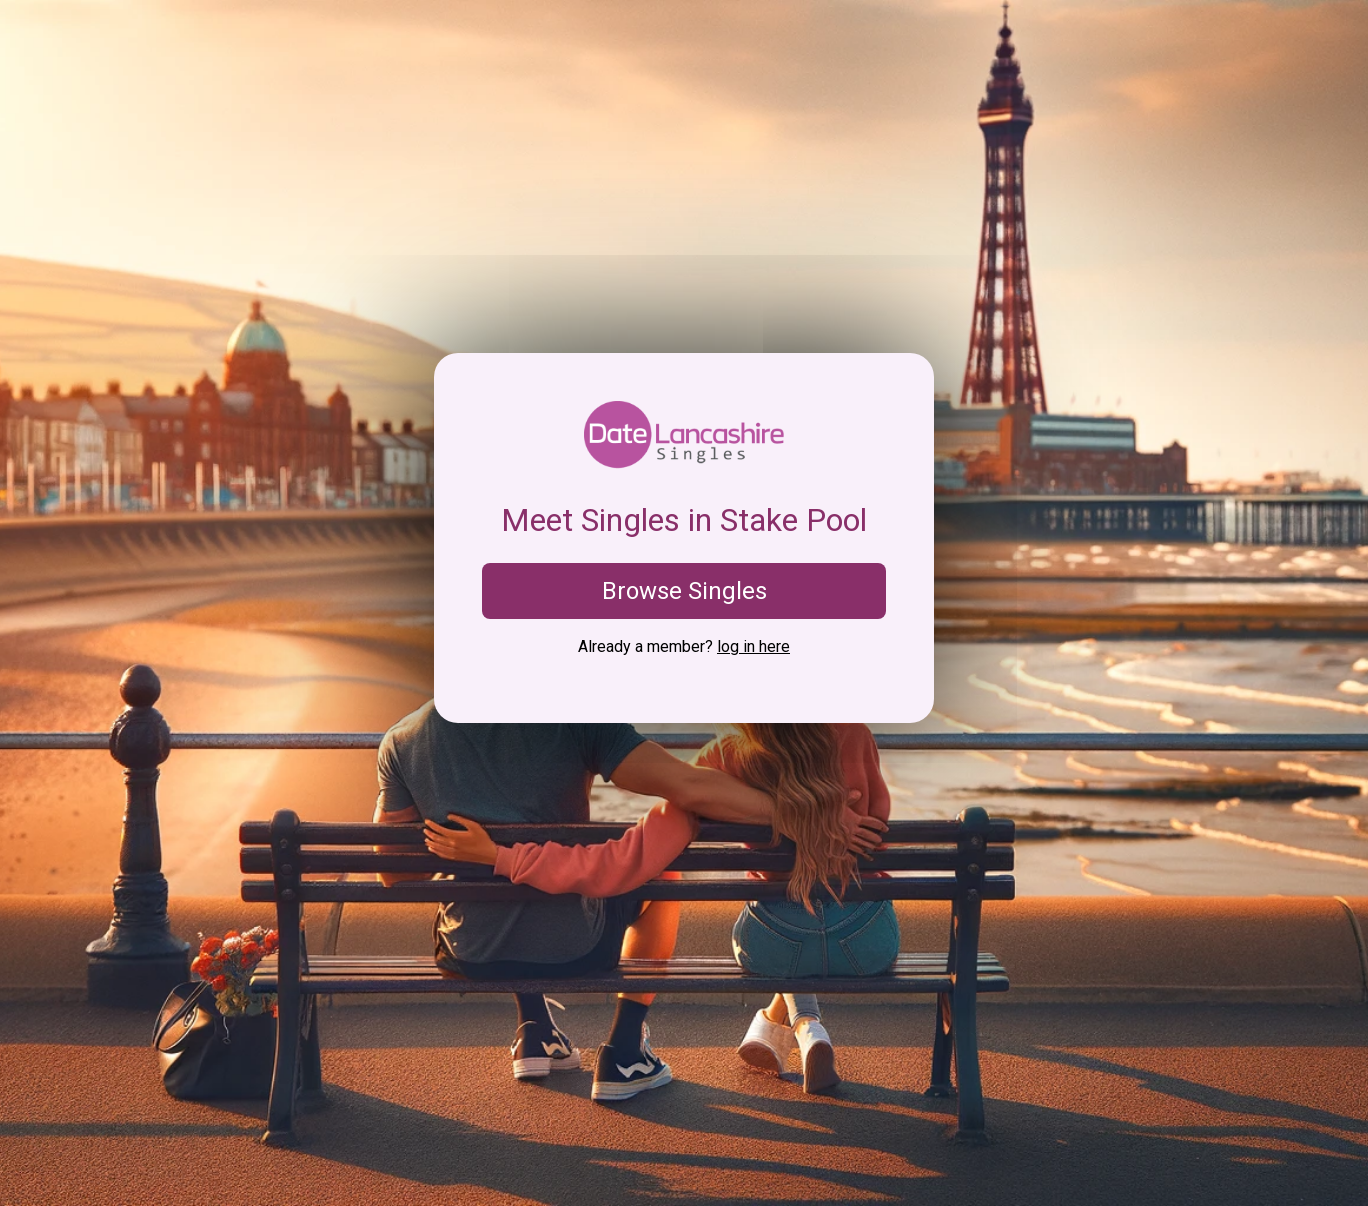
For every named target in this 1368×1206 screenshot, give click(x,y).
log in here (753, 646)
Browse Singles (684, 591)
